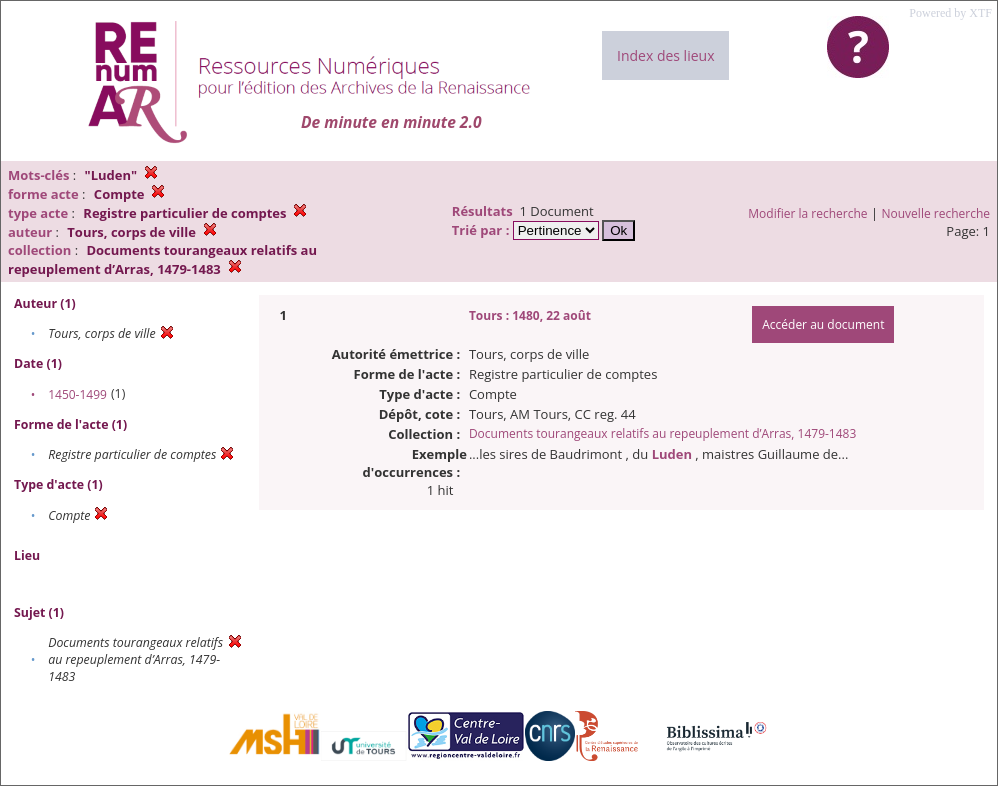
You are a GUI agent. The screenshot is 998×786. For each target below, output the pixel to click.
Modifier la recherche (807, 213)
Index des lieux (665, 55)
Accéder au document (823, 324)
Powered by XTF (950, 13)
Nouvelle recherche (936, 213)
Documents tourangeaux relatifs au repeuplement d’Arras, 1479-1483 (662, 433)
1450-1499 (77, 394)
